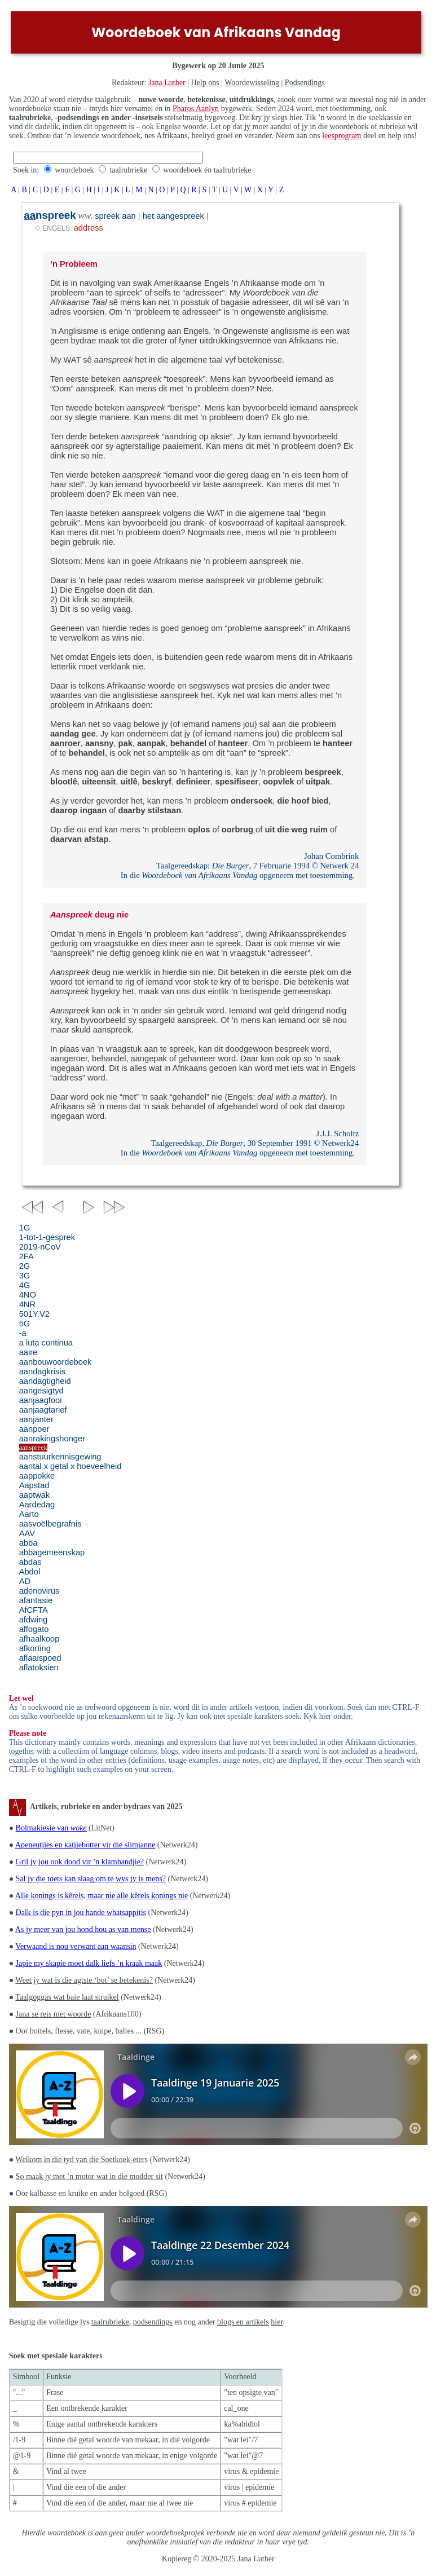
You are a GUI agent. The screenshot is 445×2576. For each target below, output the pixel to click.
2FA (26, 1256)
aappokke (37, 1475)
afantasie (35, 1600)
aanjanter (36, 1419)
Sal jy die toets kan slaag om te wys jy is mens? (91, 1878)
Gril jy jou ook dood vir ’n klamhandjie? (80, 1862)
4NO (27, 1294)
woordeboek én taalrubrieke (207, 170)
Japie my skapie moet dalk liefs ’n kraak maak (89, 1963)
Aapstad (34, 1485)
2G (24, 1266)
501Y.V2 (34, 1313)
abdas (30, 1562)
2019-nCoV (40, 1246)
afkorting (35, 1648)
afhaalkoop (39, 1638)
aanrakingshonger (52, 1438)
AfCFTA (33, 1610)
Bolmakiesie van (51, 1828)
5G (24, 1323)
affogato (34, 1629)
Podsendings (305, 82)
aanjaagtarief (43, 1409)
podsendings (153, 2322)
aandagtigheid (45, 1381)
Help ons (205, 82)
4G (24, 1285)
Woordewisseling (251, 82)
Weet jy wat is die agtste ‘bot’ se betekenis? (84, 1980)
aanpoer (34, 1428)
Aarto (29, 1514)
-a (23, 1333)
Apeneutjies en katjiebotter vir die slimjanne (85, 1845)
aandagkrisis (42, 1371)
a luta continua (46, 1342)
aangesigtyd (41, 1390)
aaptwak (34, 1494)
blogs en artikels (243, 2322)
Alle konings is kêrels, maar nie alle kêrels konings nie (101, 1895)
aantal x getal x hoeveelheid (70, 1466)
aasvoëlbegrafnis (50, 1523)
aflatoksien (39, 1667)
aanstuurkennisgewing (60, 1456)
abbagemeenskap (52, 1552)
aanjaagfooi (40, 1400)
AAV (27, 1533)
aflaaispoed (40, 1657)
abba (28, 1542)
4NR (27, 1304)
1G (24, 1227)
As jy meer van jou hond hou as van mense (83, 1929)
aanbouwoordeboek (55, 1361)
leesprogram (341, 135)
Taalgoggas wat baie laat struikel (66, 1997)
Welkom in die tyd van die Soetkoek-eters (81, 2159)
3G (24, 1275)
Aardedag (37, 1504)
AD (24, 1581)
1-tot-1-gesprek (47, 1237)
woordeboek (74, 170)
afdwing (33, 1619)
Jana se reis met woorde (53, 2014)
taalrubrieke (128, 170)
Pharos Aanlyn (196, 108)
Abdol (30, 1571)
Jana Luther (167, 82)
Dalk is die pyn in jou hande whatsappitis (81, 1912)
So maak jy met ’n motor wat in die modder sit (89, 2176)
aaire (28, 1352)
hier (277, 2322)
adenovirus (39, 1590)
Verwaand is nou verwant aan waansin (75, 1946)
